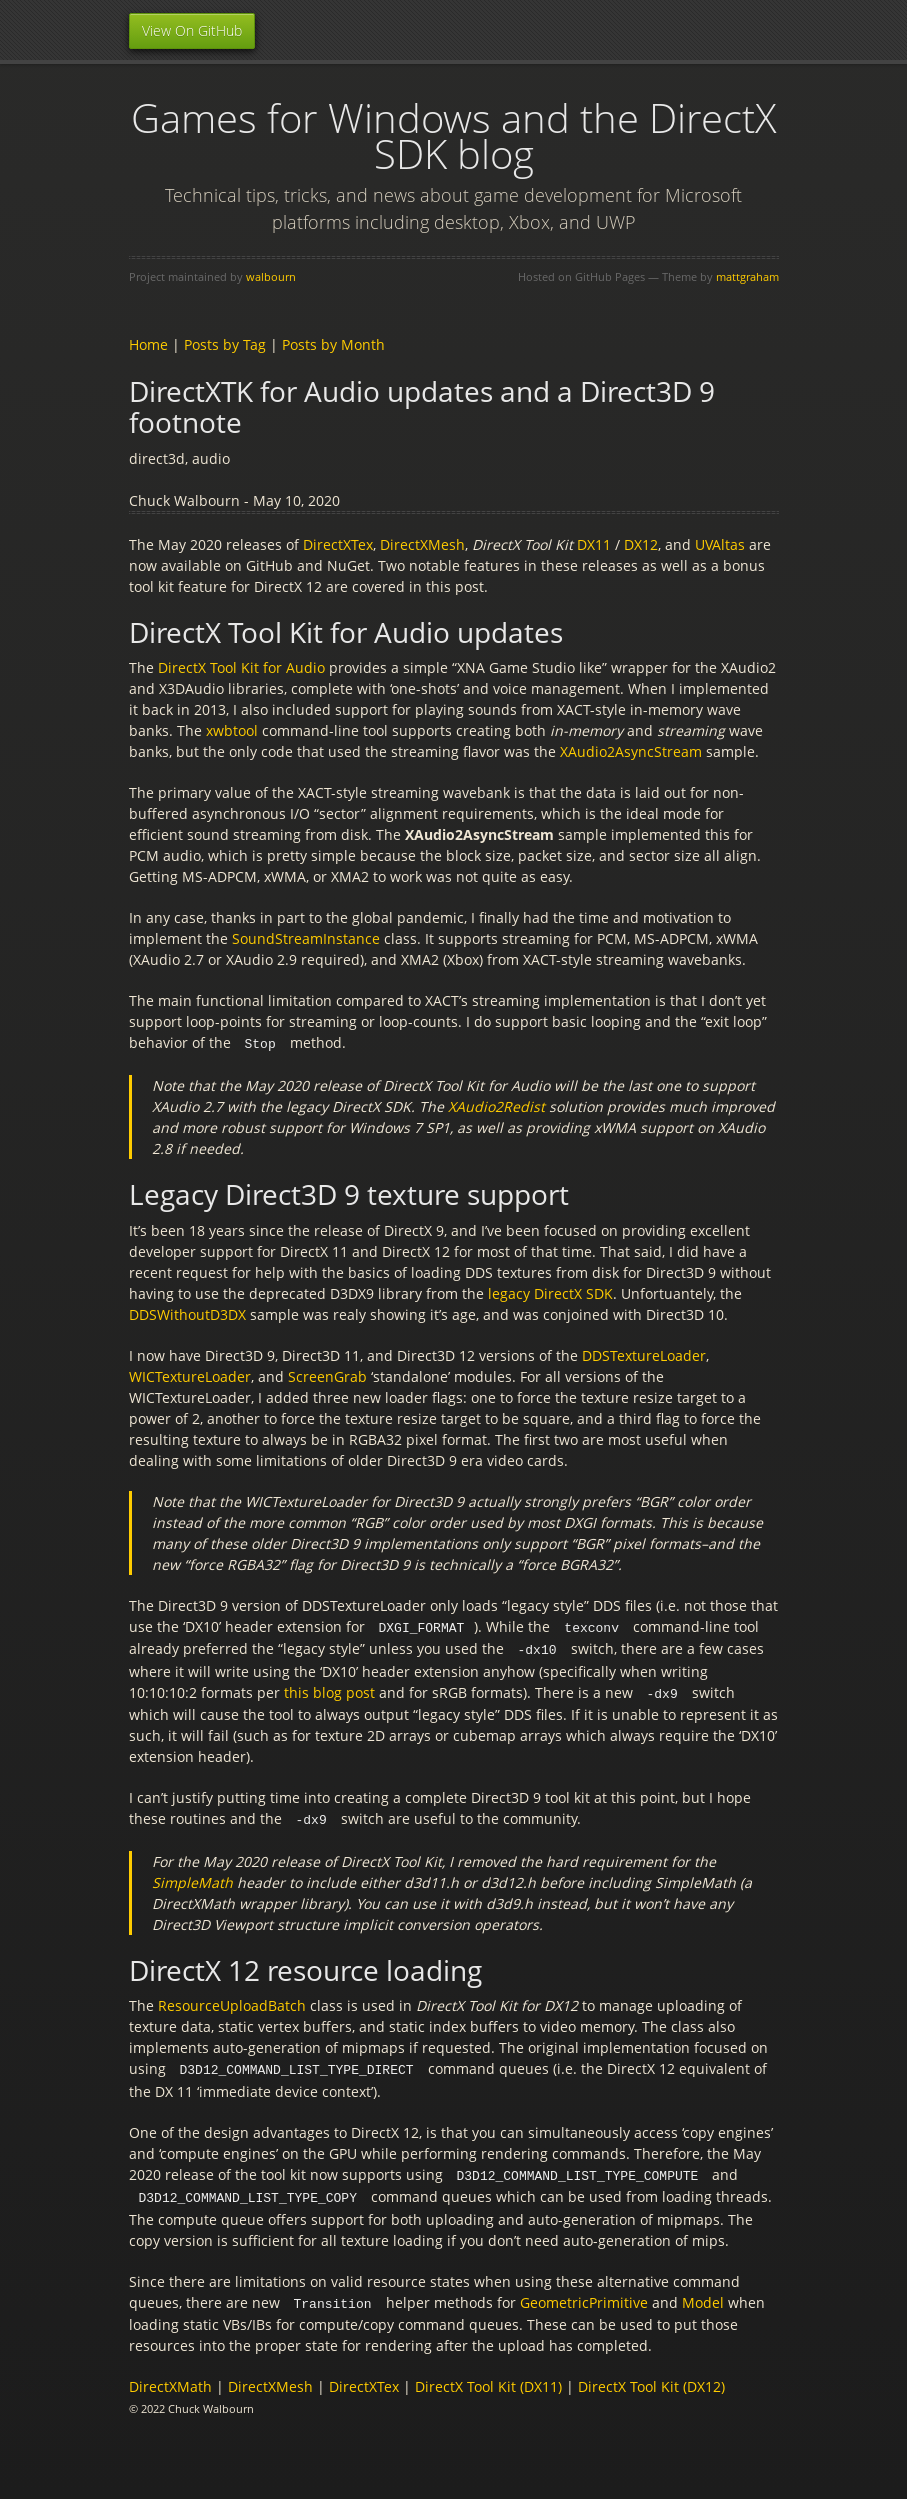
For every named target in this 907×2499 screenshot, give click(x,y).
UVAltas (720, 544)
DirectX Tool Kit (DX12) (651, 2377)
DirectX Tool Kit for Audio (241, 667)
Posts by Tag (225, 344)
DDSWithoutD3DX (187, 1313)
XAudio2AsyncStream (631, 751)
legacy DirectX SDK (550, 1292)
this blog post (329, 1689)
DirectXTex (338, 544)
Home (148, 344)
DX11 (594, 544)
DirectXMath (170, 2377)
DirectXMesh (422, 544)
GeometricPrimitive (584, 2294)
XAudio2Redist (496, 1105)
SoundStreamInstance (306, 938)
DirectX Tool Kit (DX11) (488, 2377)
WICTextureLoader (190, 1375)
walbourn (271, 276)
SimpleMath (192, 1877)
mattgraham (747, 276)
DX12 (641, 544)
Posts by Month (333, 344)
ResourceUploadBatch (232, 2000)
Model (703, 2294)
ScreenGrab (327, 1375)
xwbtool (232, 730)
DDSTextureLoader (644, 1354)
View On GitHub (192, 30)
